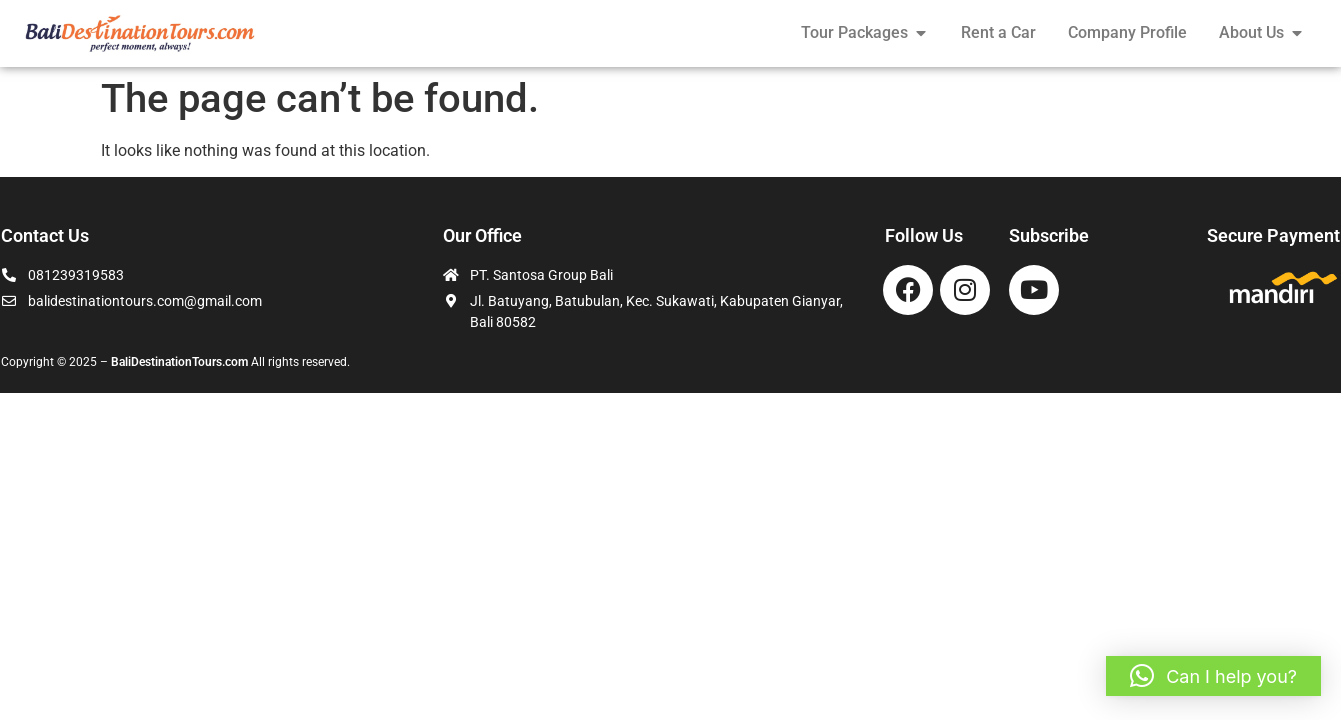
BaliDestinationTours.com (179, 362)
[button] (1213, 676)
